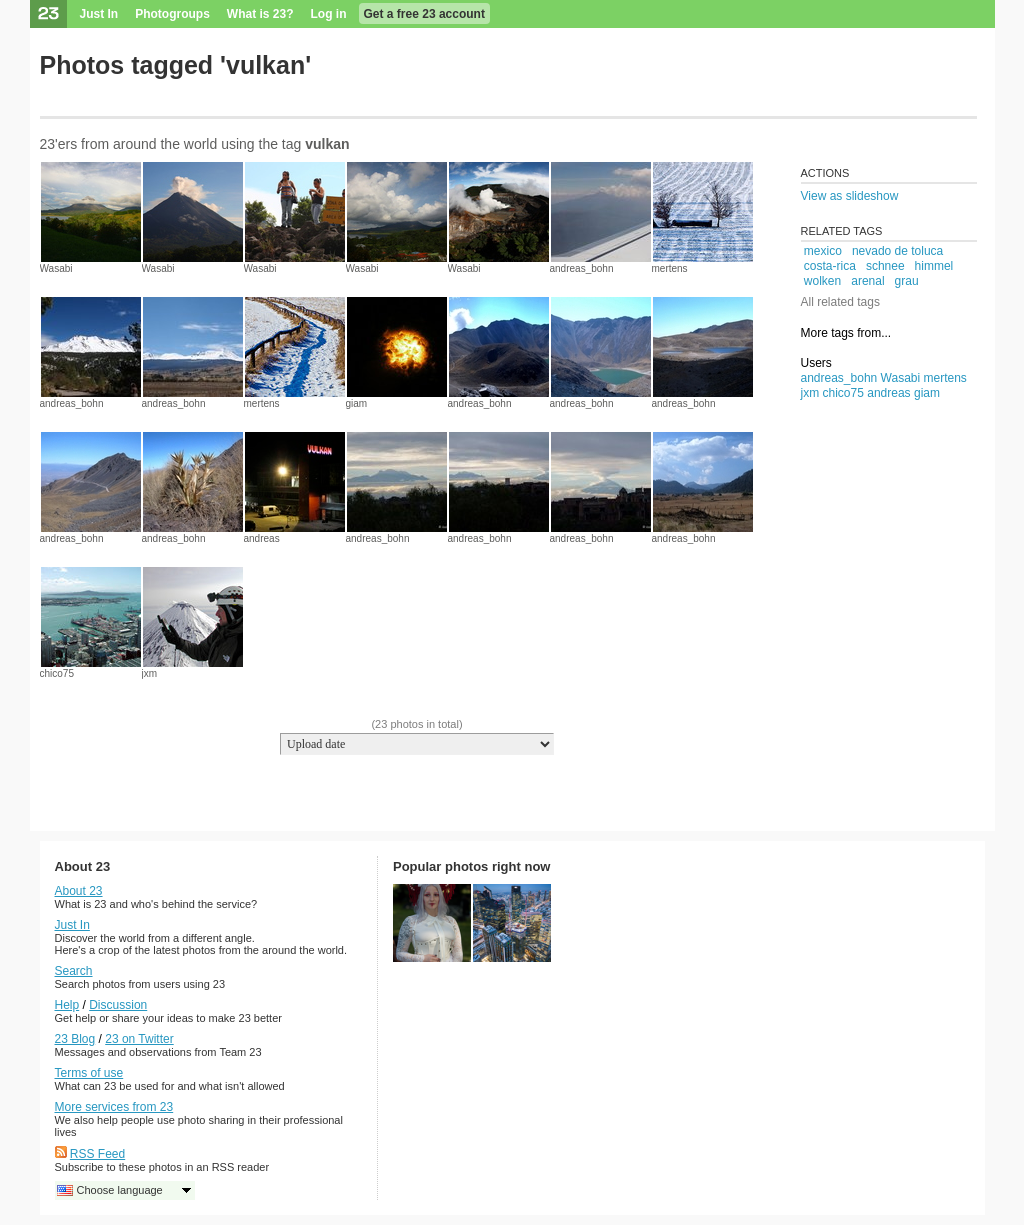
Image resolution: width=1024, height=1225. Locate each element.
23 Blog (75, 1039)
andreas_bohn (582, 268)
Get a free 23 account (424, 14)
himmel (934, 266)
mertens (670, 268)
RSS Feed (97, 1154)
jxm (150, 673)
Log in (329, 14)
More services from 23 (114, 1107)
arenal (867, 281)
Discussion (118, 1005)
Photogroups (172, 14)
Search (74, 971)
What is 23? (260, 14)
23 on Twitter (139, 1039)
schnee (885, 266)
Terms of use (89, 1073)
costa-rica (830, 266)
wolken (822, 281)
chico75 (57, 673)
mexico (823, 251)
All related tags (840, 302)
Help (67, 1005)
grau (907, 281)
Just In (99, 14)
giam (357, 403)
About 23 (79, 891)
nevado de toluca (897, 251)
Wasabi (56, 268)
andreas (262, 538)
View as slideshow (850, 196)
